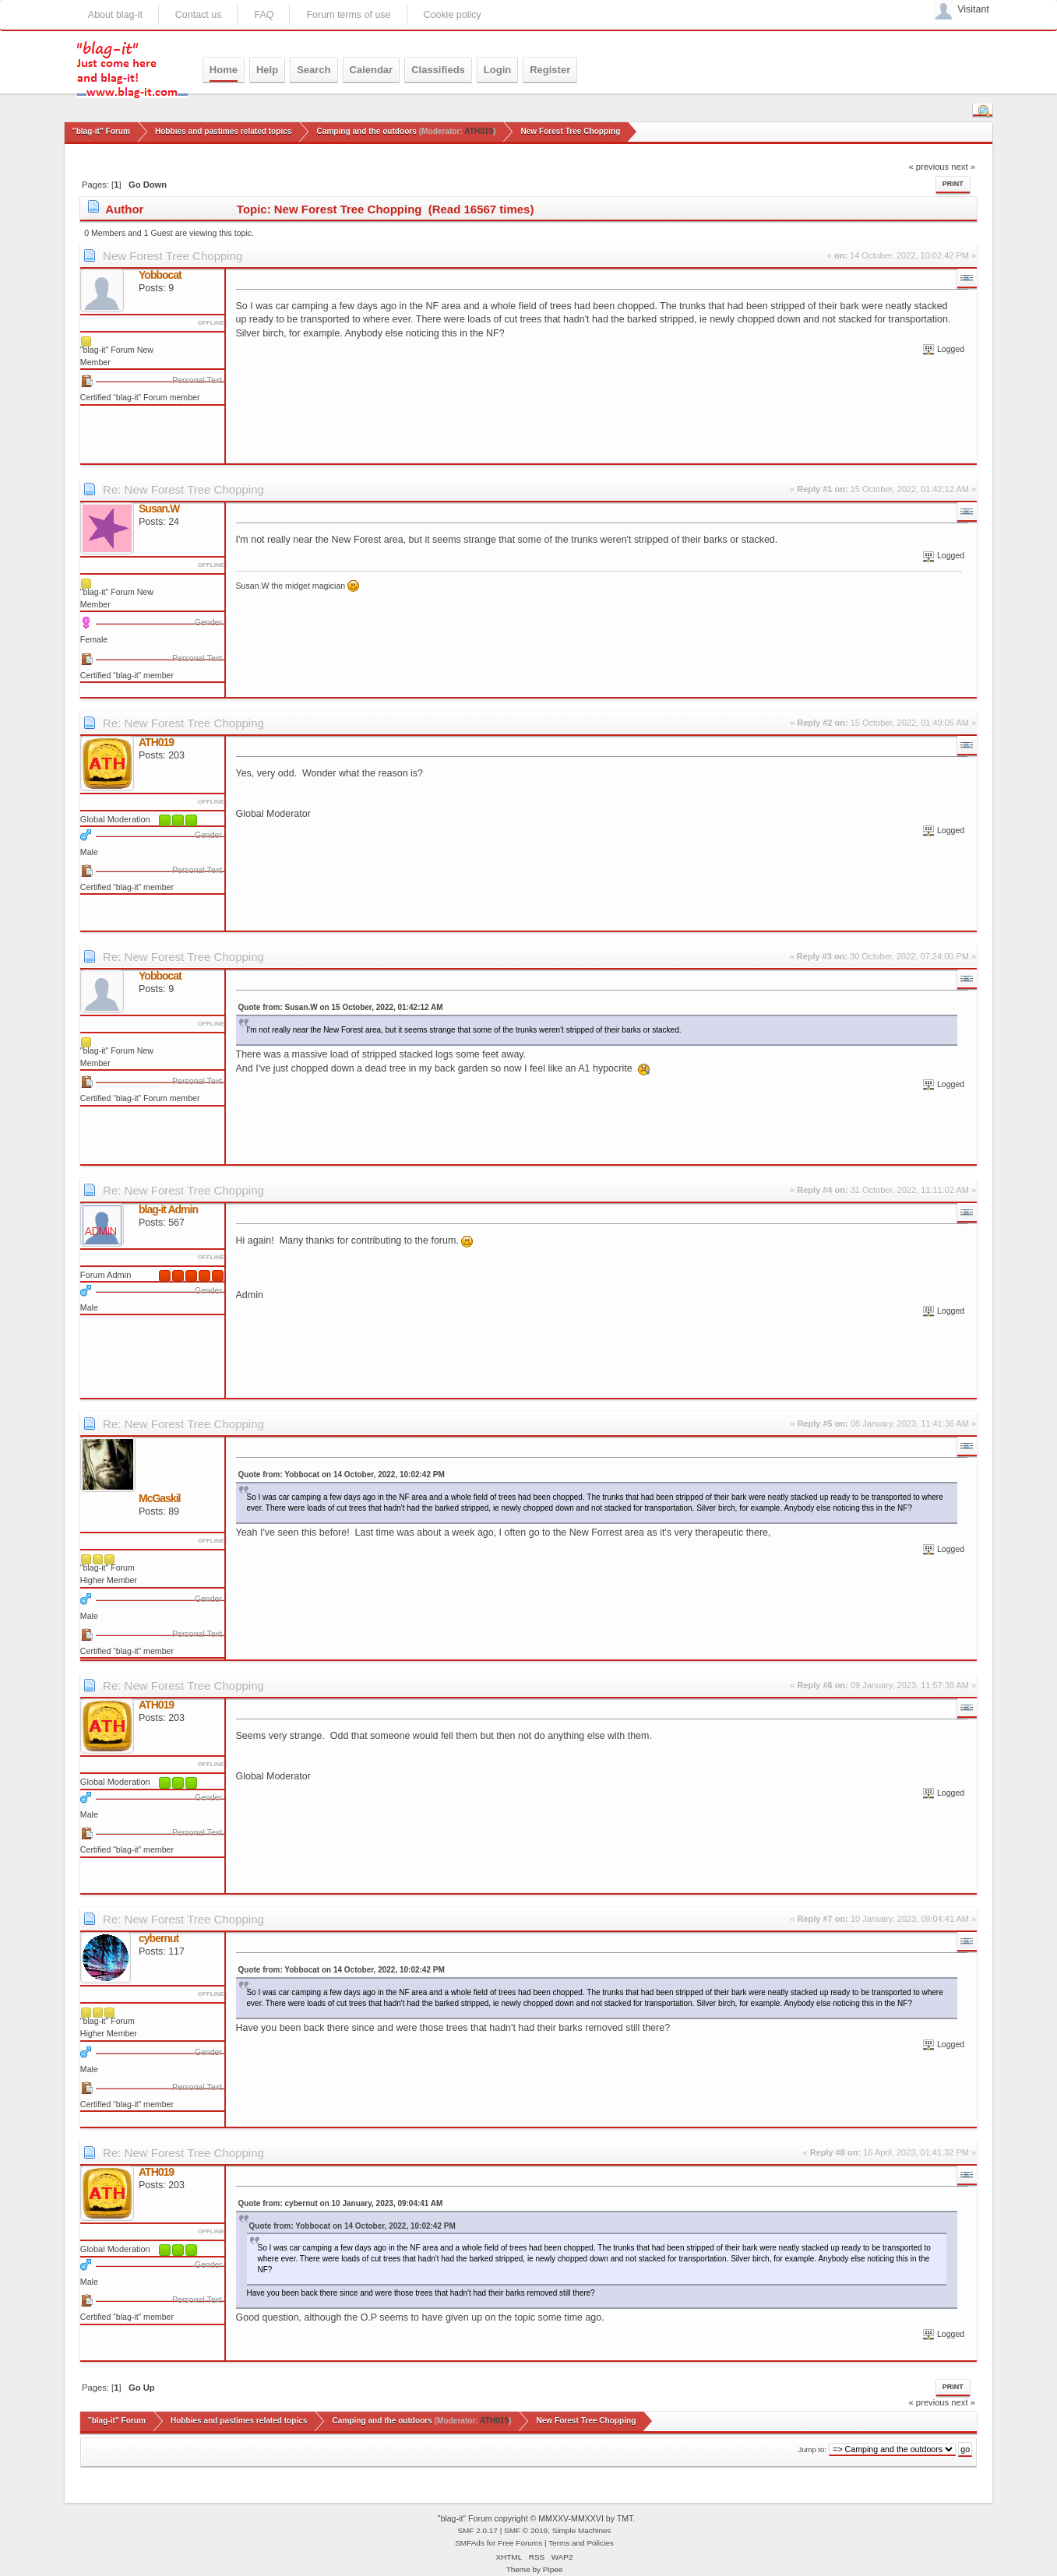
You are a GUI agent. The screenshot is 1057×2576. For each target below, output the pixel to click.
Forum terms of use (348, 14)
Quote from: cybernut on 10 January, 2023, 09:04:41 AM (340, 2203)
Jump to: (812, 2449)
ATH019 (478, 131)
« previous (928, 166)
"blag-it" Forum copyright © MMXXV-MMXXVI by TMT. (537, 2518)
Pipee (553, 2569)
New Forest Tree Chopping (172, 255)
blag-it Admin (168, 1209)
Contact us (198, 14)
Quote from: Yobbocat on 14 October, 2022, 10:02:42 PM (341, 1474)
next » (963, 166)
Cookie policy (452, 14)
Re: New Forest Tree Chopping (183, 489)
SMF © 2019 (526, 2530)
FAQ (263, 14)
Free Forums (520, 2543)
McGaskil (159, 1498)
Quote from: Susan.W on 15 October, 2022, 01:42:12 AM (340, 1007)
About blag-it (115, 14)
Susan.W (159, 508)
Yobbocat (160, 275)
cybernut (158, 1938)
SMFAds (469, 2543)
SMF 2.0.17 (477, 2530)
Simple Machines (581, 2530)
